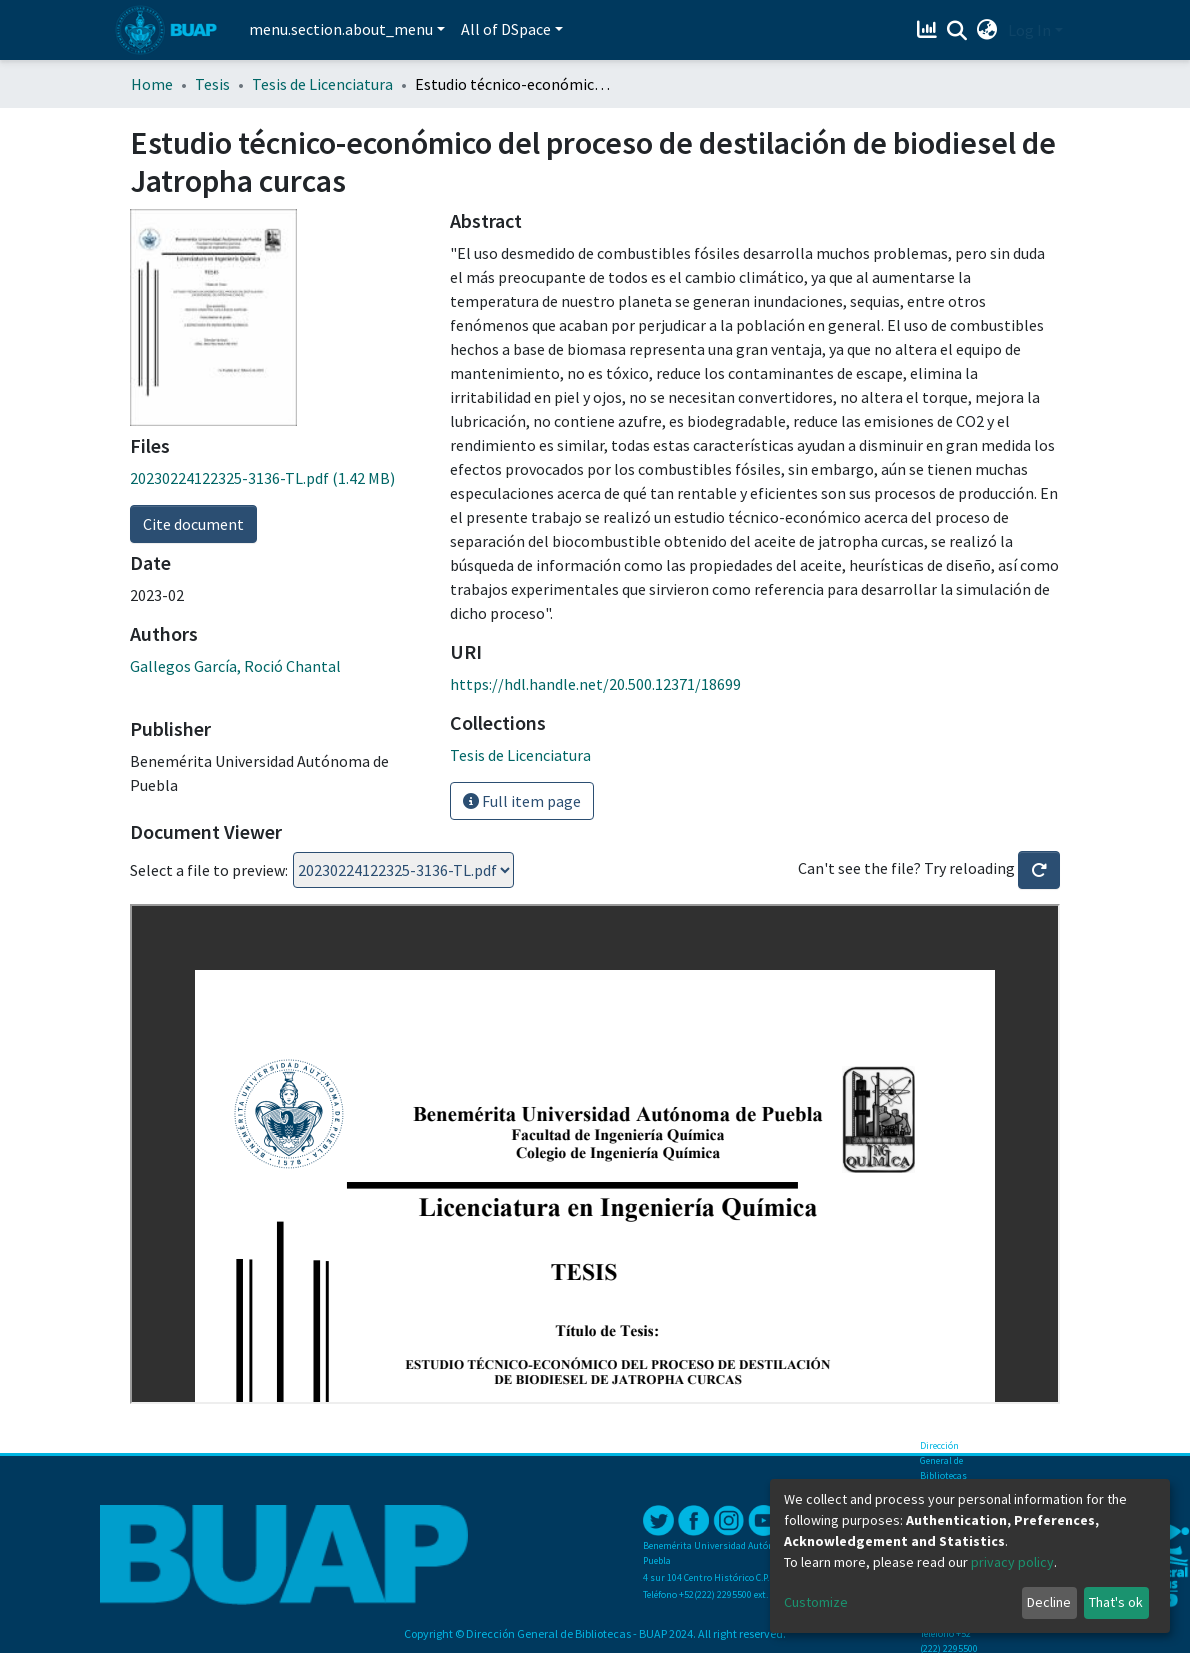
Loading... (403, 870)
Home (152, 84)
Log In (1029, 30)
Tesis (212, 84)
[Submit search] (957, 31)
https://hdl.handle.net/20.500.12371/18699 (595, 684)
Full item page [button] (522, 801)
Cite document (193, 524)
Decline (1049, 1602)
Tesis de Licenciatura (322, 84)
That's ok (1116, 1602)
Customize (816, 1602)
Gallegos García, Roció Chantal (235, 666)
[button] (987, 30)
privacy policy (1012, 1562)
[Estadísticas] (929, 30)
